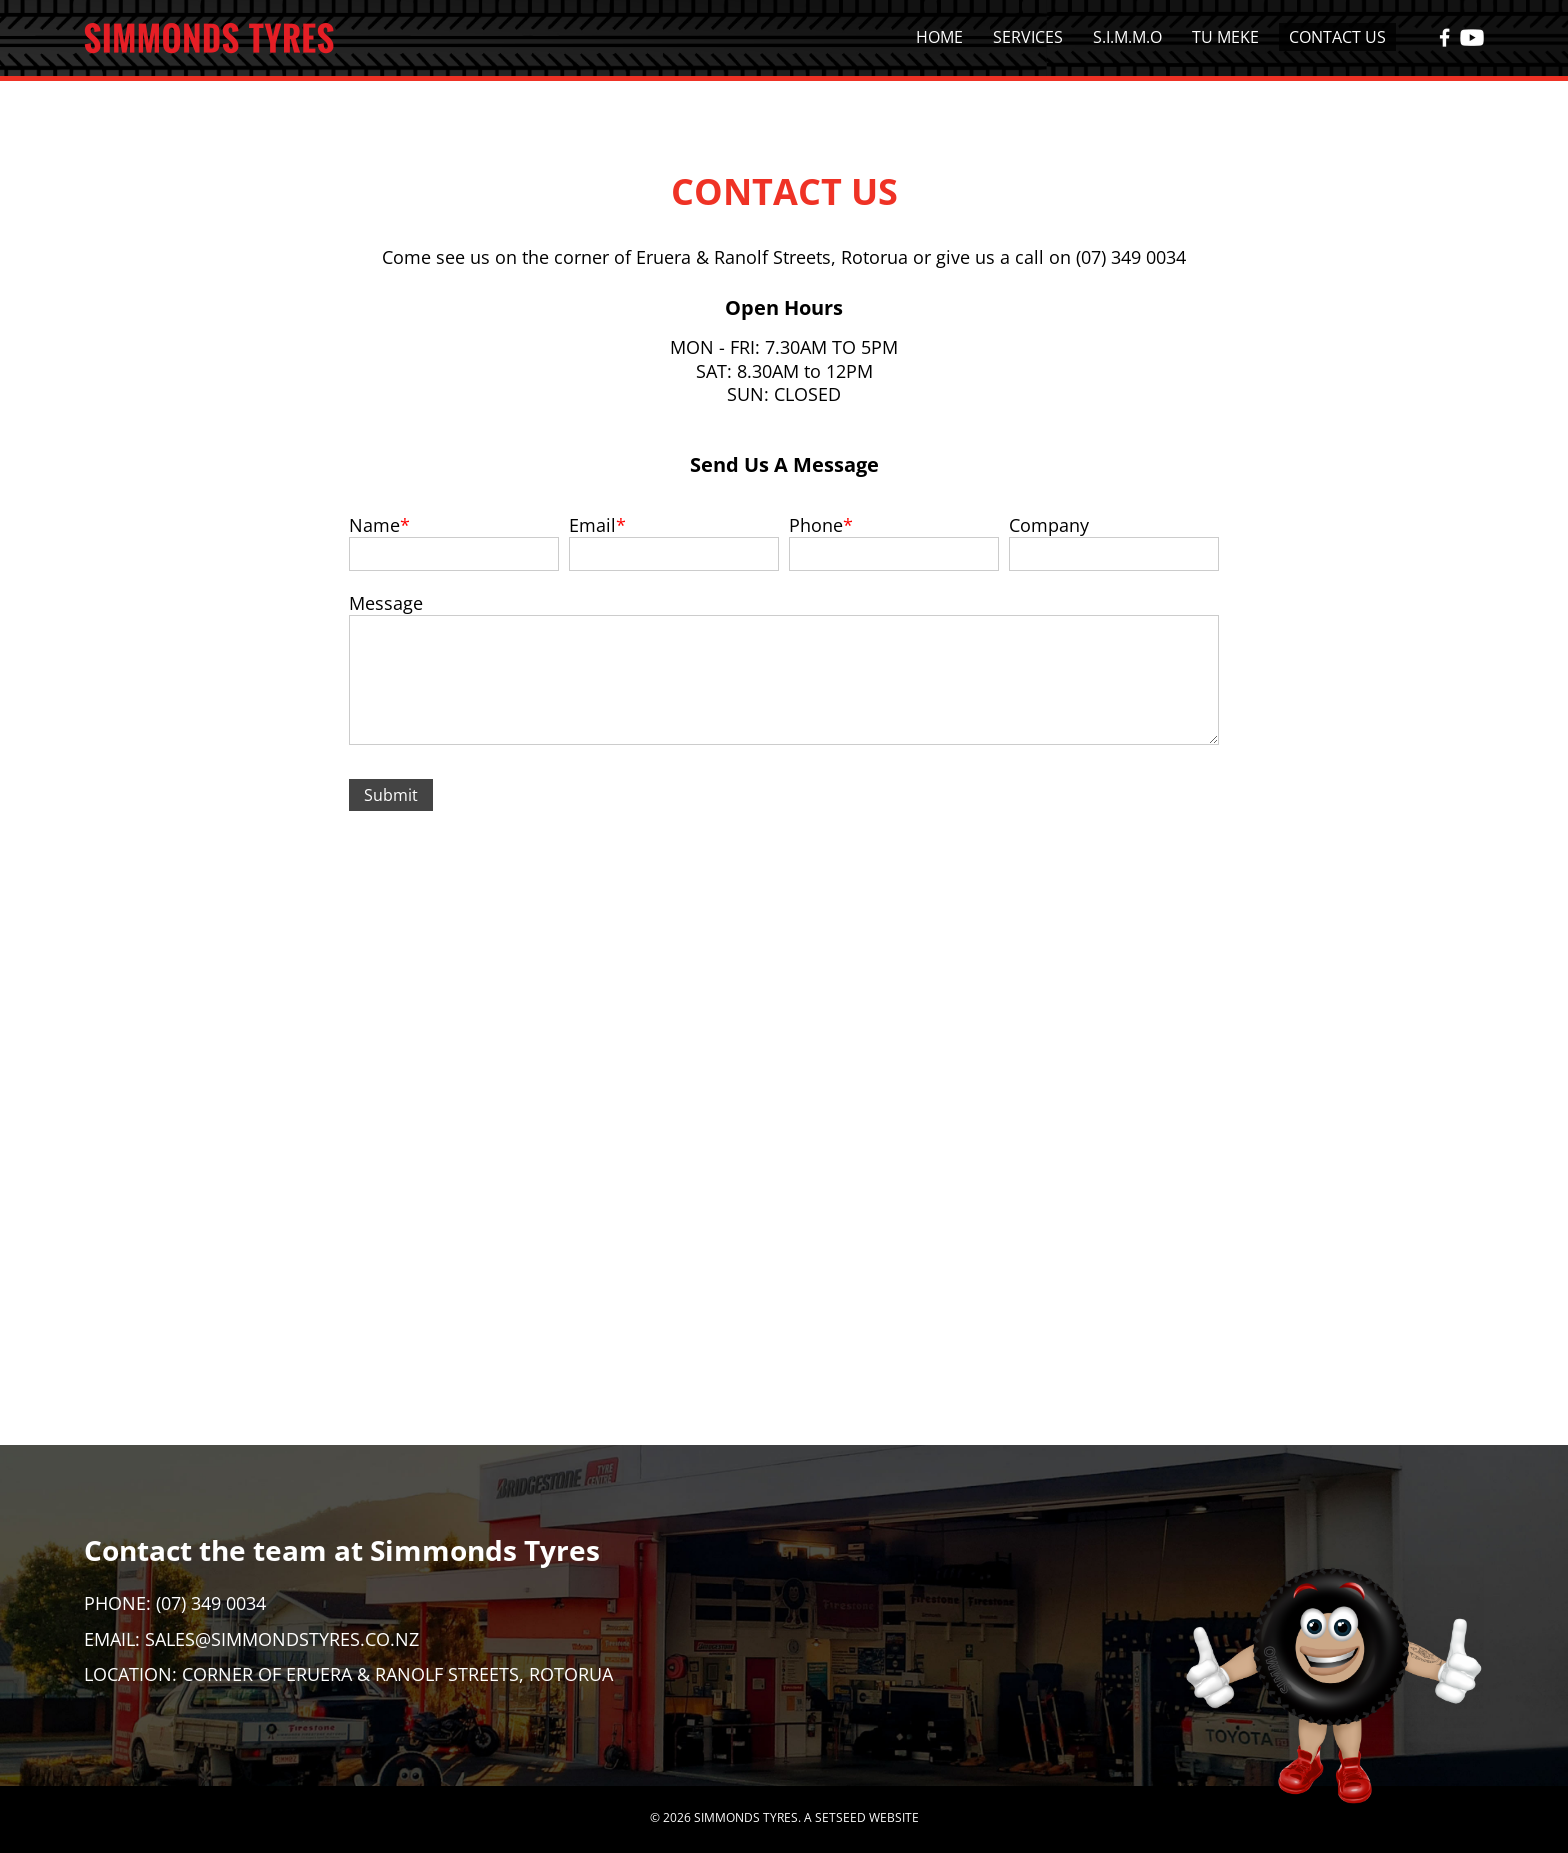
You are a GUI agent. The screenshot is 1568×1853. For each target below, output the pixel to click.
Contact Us (1337, 37)
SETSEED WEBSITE (867, 1817)
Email (592, 525)
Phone (816, 525)
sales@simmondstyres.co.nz (282, 1639)
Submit (391, 795)
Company (1049, 525)
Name (374, 525)
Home (939, 37)
